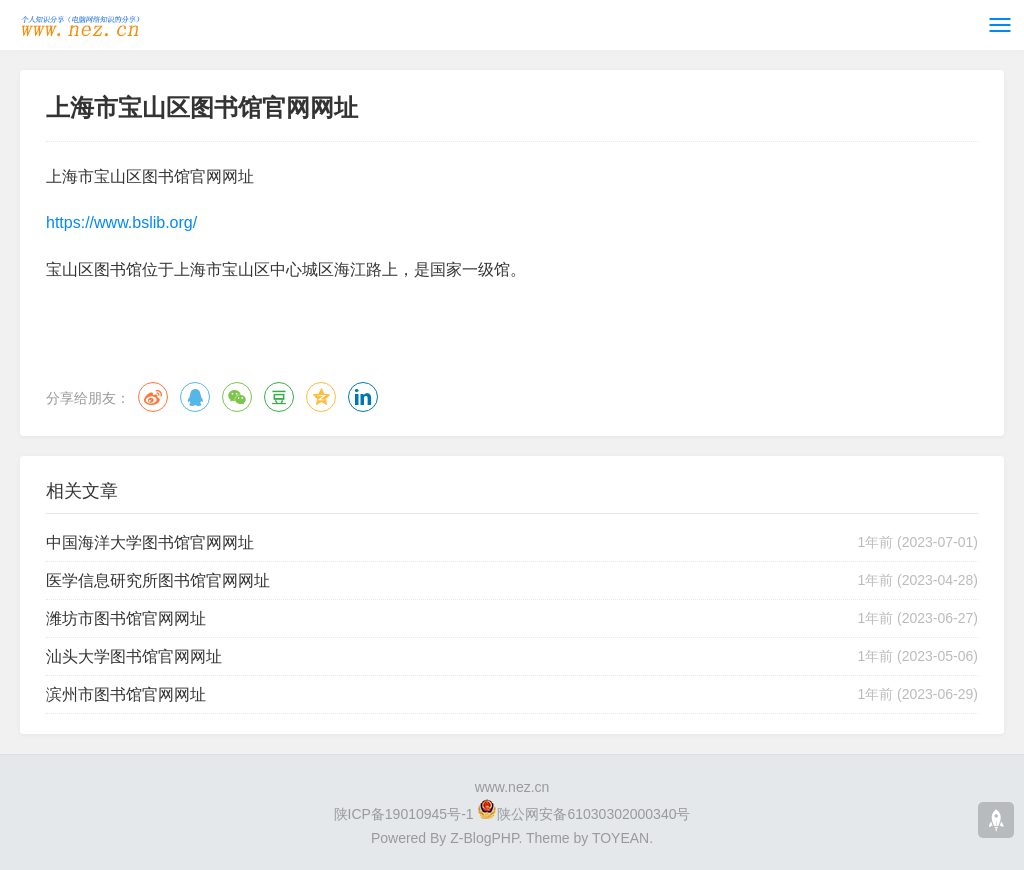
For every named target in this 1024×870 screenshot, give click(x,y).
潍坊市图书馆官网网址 (126, 618)
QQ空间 (321, 397)
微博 (153, 397)
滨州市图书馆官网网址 (126, 694)
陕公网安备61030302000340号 (593, 814)
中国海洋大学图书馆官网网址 (150, 542)
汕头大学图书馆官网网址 (134, 656)
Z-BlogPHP (484, 838)
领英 (363, 397)
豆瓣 (279, 397)
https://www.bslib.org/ (121, 222)
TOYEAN (620, 838)
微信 (237, 397)
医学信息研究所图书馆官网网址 (158, 580)
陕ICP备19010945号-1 (404, 814)
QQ (195, 397)
